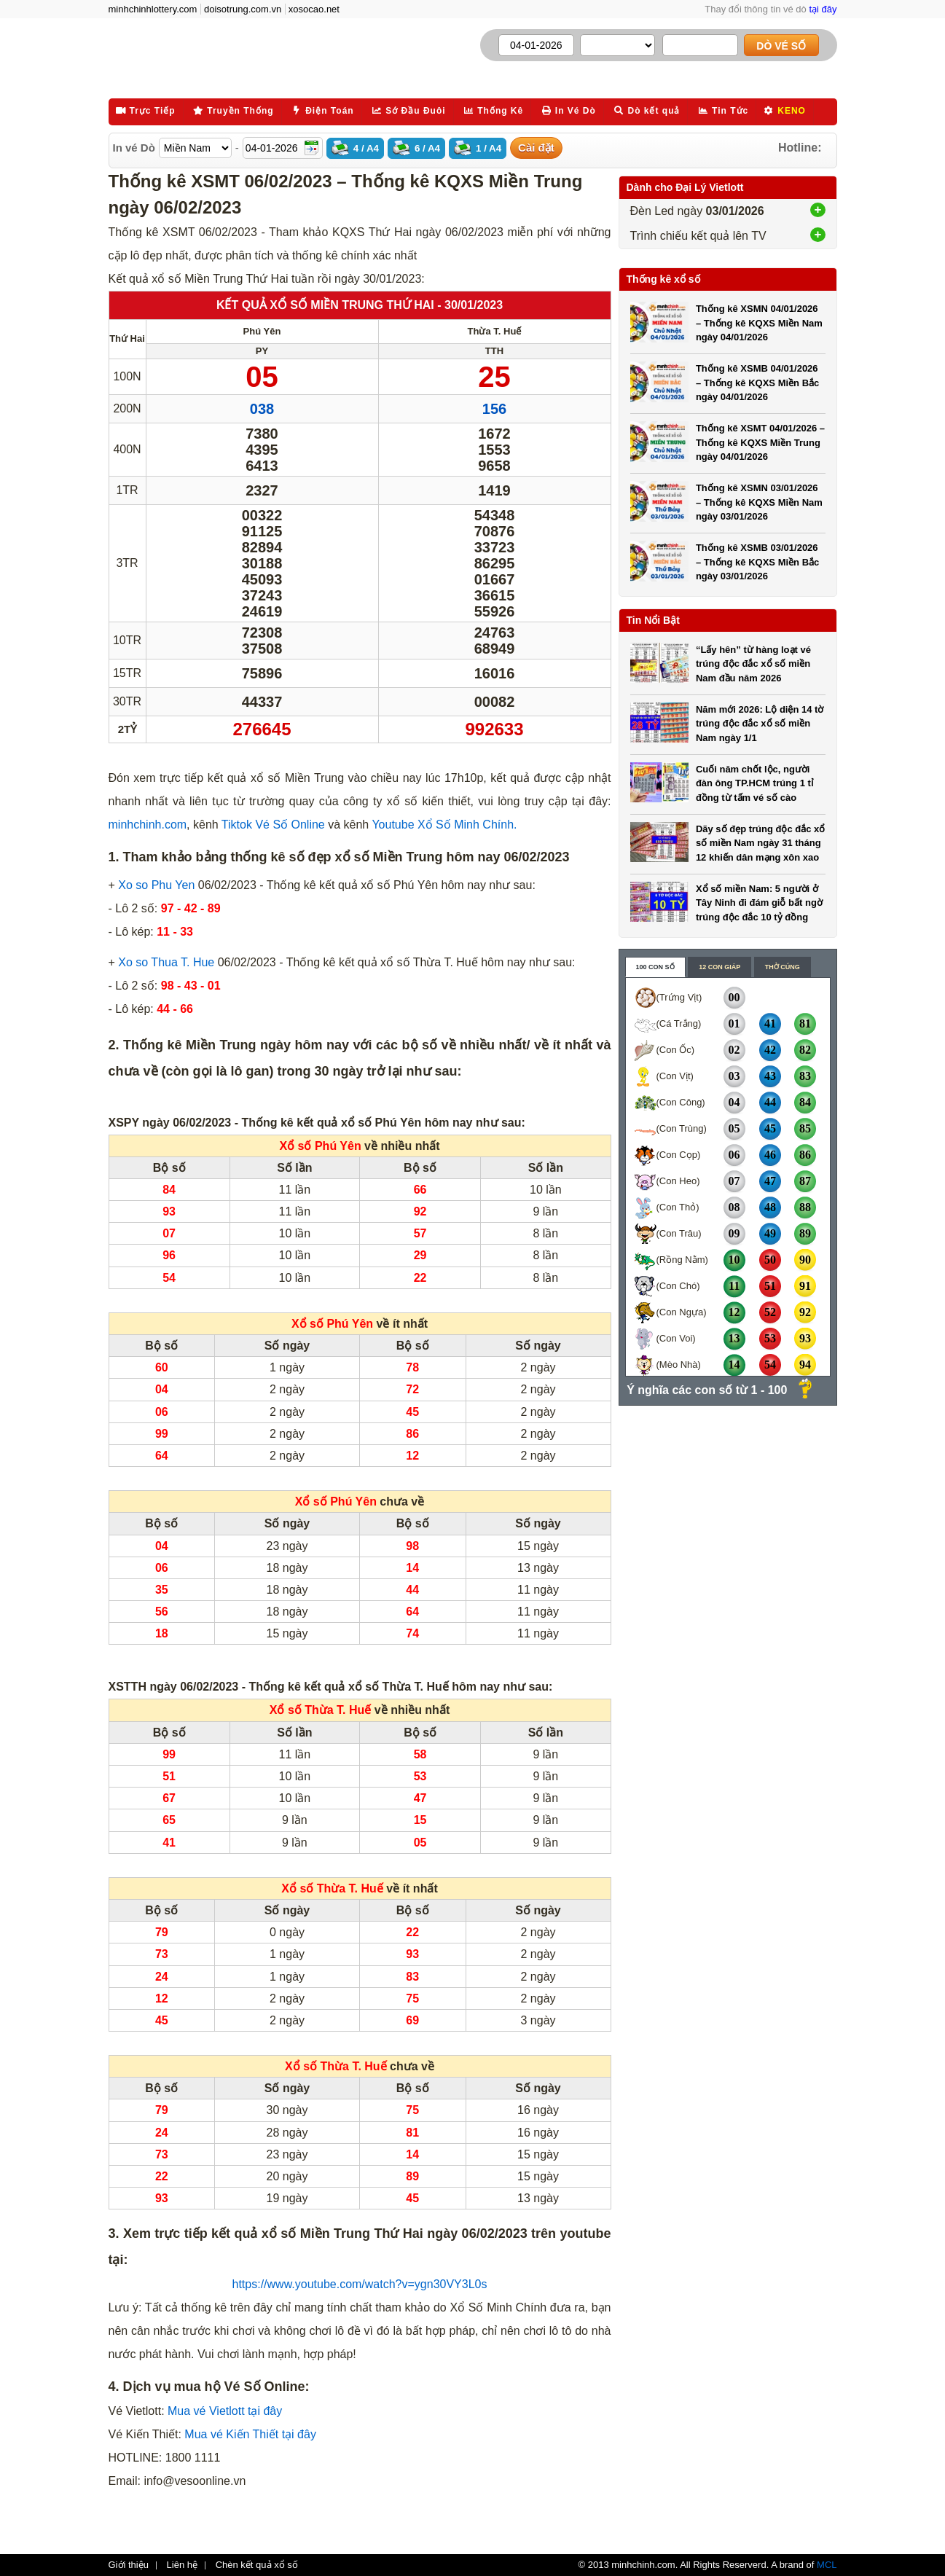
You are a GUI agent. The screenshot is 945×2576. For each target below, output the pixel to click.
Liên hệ (182, 2565)
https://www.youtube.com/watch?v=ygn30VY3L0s (359, 2284)
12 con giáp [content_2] (719, 967)
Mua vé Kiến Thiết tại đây (250, 2434)
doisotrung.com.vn (242, 9)
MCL (826, 2564)
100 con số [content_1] (655, 967)
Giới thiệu (129, 2565)
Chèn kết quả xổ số (257, 2565)
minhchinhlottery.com (153, 9)
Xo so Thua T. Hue (166, 962)
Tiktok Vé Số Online (272, 824)
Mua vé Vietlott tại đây (225, 2411)
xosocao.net (314, 9)
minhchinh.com (148, 824)
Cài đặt (536, 147)
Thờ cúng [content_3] (782, 967)
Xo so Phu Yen (156, 885)
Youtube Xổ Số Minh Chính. (443, 824)
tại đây (822, 9)
